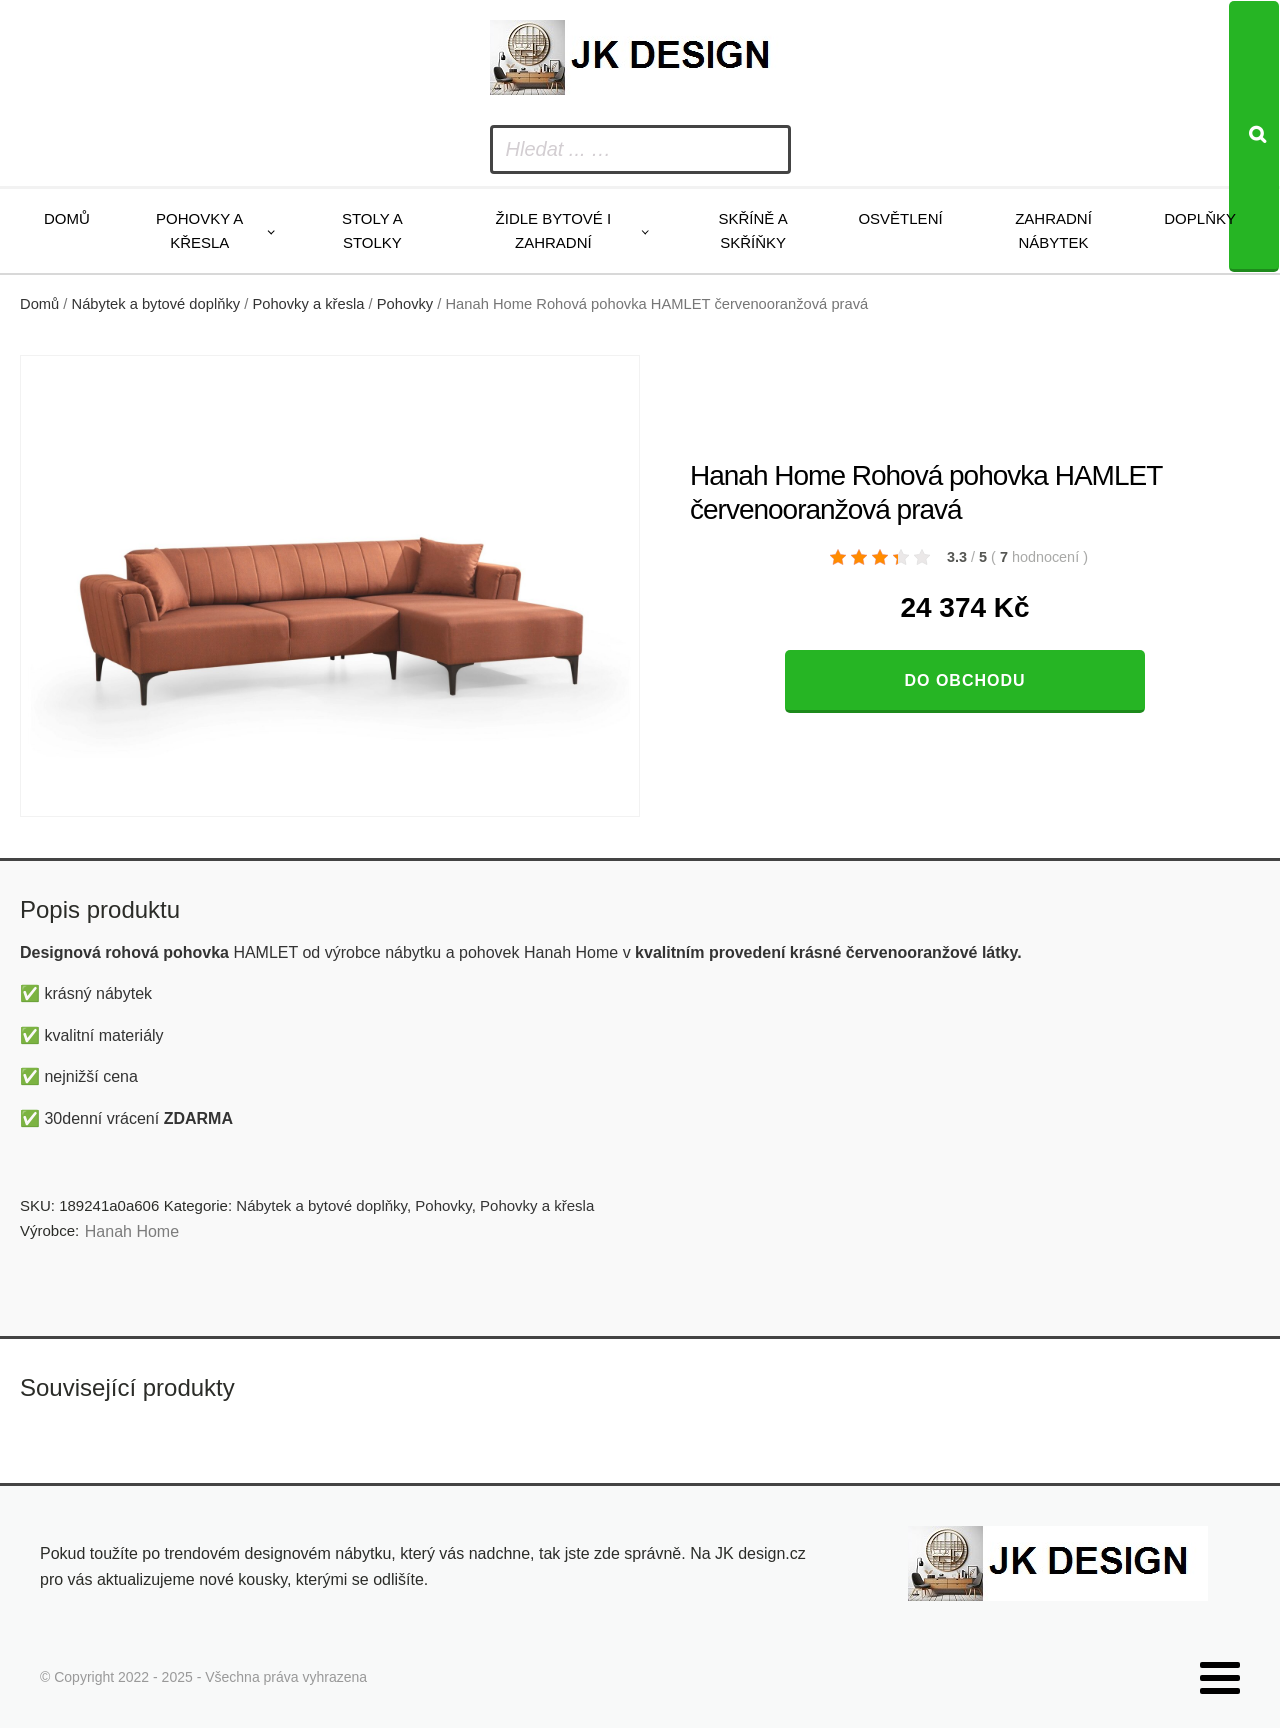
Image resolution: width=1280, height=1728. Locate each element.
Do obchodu (964, 680)
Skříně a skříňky (752, 230)
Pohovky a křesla (199, 230)
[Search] (1254, 136)
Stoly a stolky (372, 230)
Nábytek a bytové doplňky (156, 304)
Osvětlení (900, 218)
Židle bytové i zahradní (554, 230)
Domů (67, 218)
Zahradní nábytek (1053, 230)
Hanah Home (132, 1231)
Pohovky (405, 304)
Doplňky (1200, 218)
